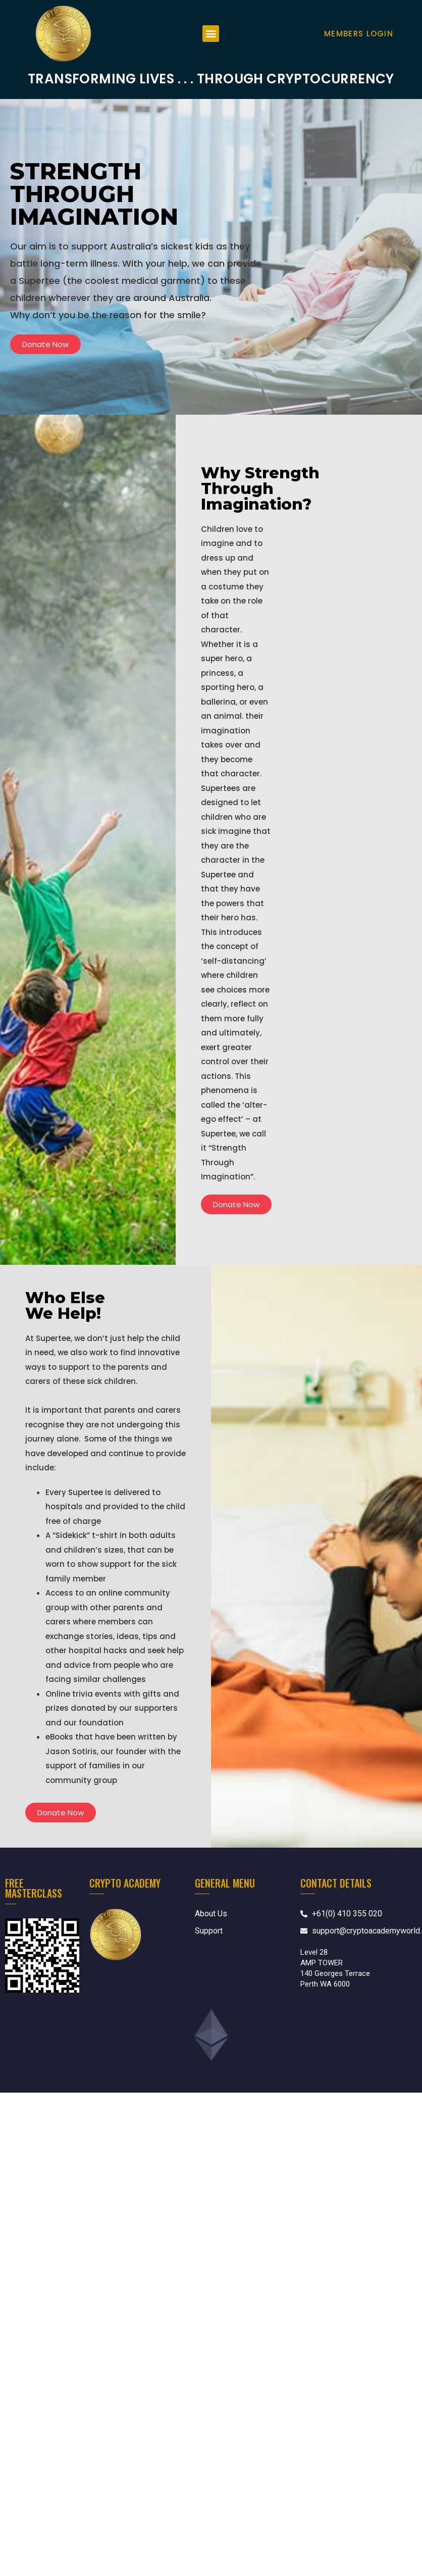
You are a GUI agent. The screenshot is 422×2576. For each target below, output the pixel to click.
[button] (210, 33)
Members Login (358, 33)
